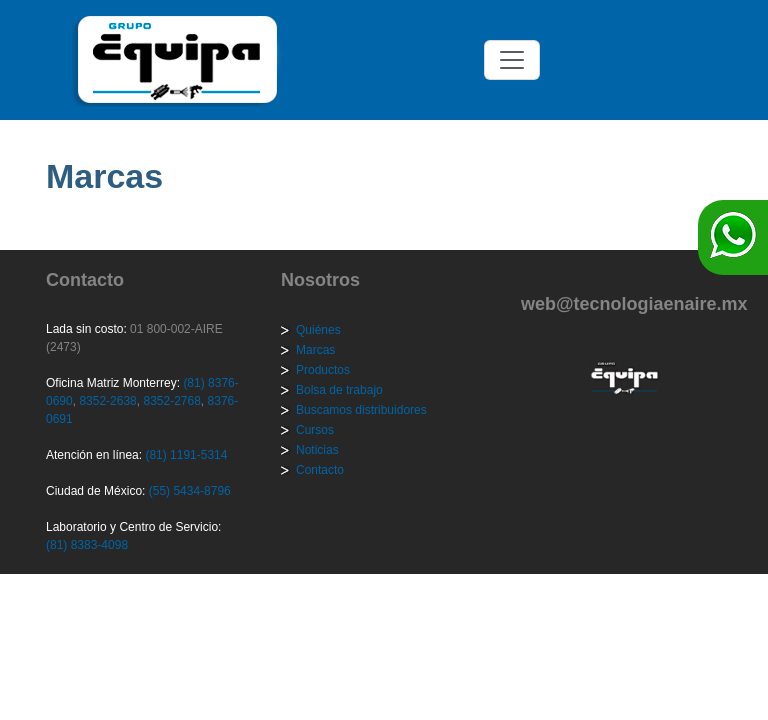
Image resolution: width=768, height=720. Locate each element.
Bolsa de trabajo (339, 390)
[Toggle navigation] (512, 60)
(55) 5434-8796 (190, 491)
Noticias (317, 450)
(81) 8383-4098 (87, 545)
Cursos (315, 430)
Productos (323, 370)
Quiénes (318, 330)
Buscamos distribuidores (361, 410)
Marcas (315, 350)
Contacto (320, 470)
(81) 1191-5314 (186, 455)
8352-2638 (106, 401)
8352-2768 (170, 401)
